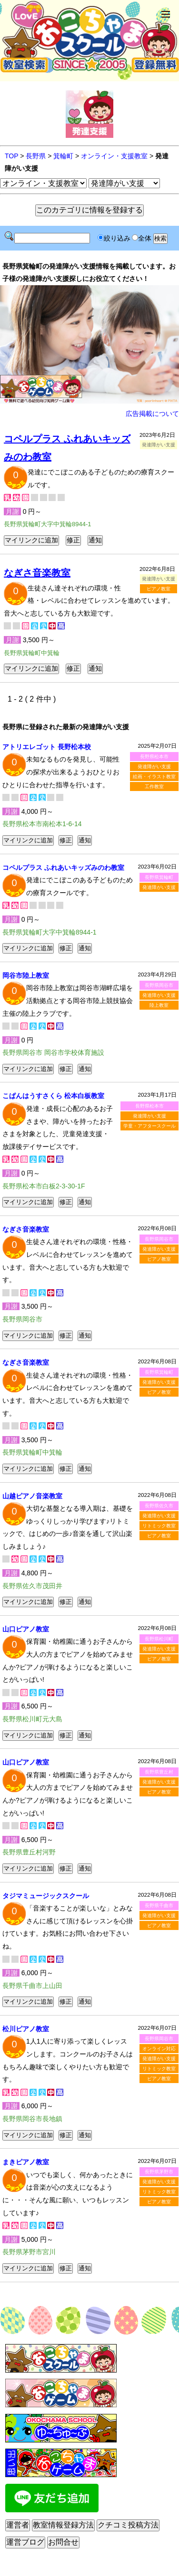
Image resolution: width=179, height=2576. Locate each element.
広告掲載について (152, 413)
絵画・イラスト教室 (154, 776)
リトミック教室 (159, 1525)
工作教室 (154, 786)
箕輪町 (63, 156)
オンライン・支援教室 (114, 156)
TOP (11, 156)
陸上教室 (159, 1005)
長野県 (36, 156)
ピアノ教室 (158, 588)
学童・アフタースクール (149, 1126)
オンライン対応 (159, 2048)
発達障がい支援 (154, 766)
